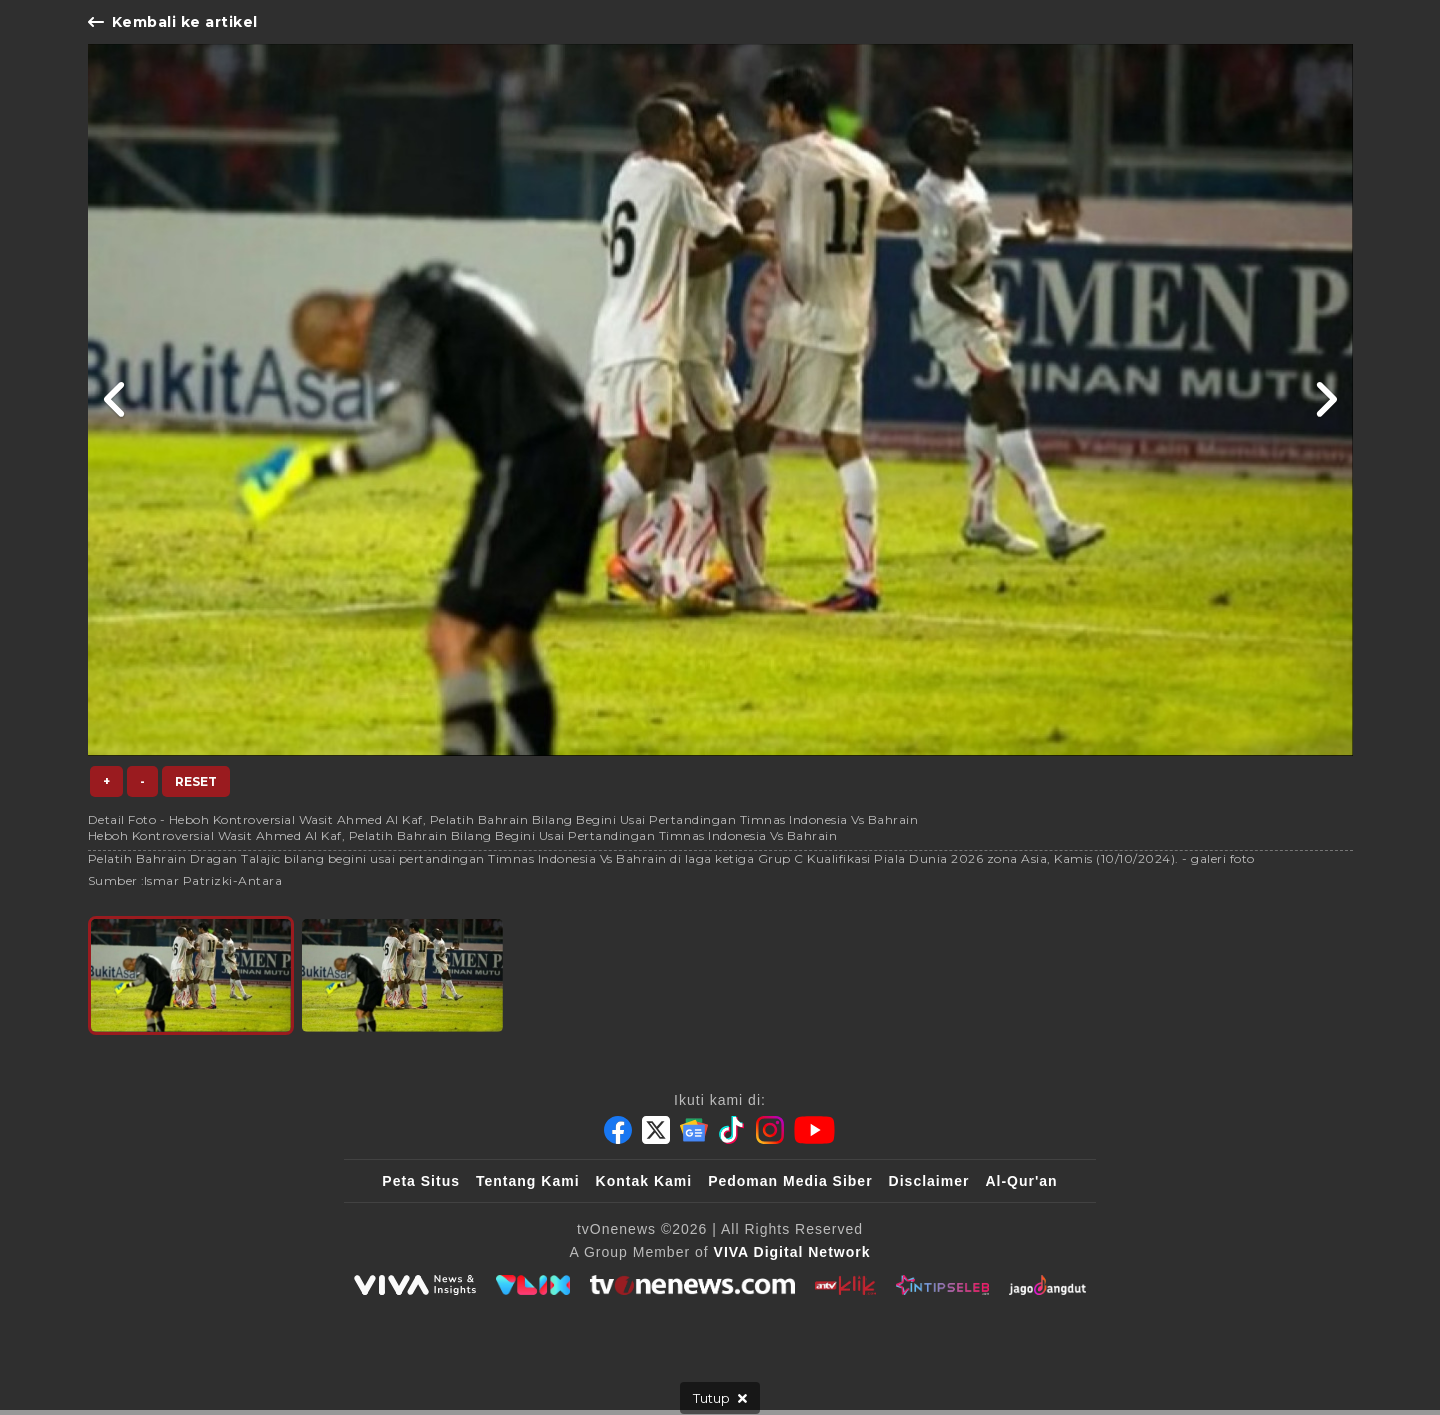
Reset (196, 781)
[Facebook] (618, 1130)
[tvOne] (692, 1285)
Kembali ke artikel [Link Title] (173, 22)
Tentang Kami (528, 1181)
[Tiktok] (732, 1130)
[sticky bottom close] (720, 1398)
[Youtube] (814, 1130)
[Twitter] (656, 1130)
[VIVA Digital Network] (792, 1252)
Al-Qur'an (1021, 1181)
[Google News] (694, 1130)
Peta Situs (421, 1181)
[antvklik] (845, 1285)
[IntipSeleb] (942, 1285)
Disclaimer (929, 1181)
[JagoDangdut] (1047, 1285)
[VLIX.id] (533, 1285)
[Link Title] (115, 400)
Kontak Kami (644, 1181)
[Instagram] (770, 1130)
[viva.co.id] (415, 1285)
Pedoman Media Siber (790, 1181)
